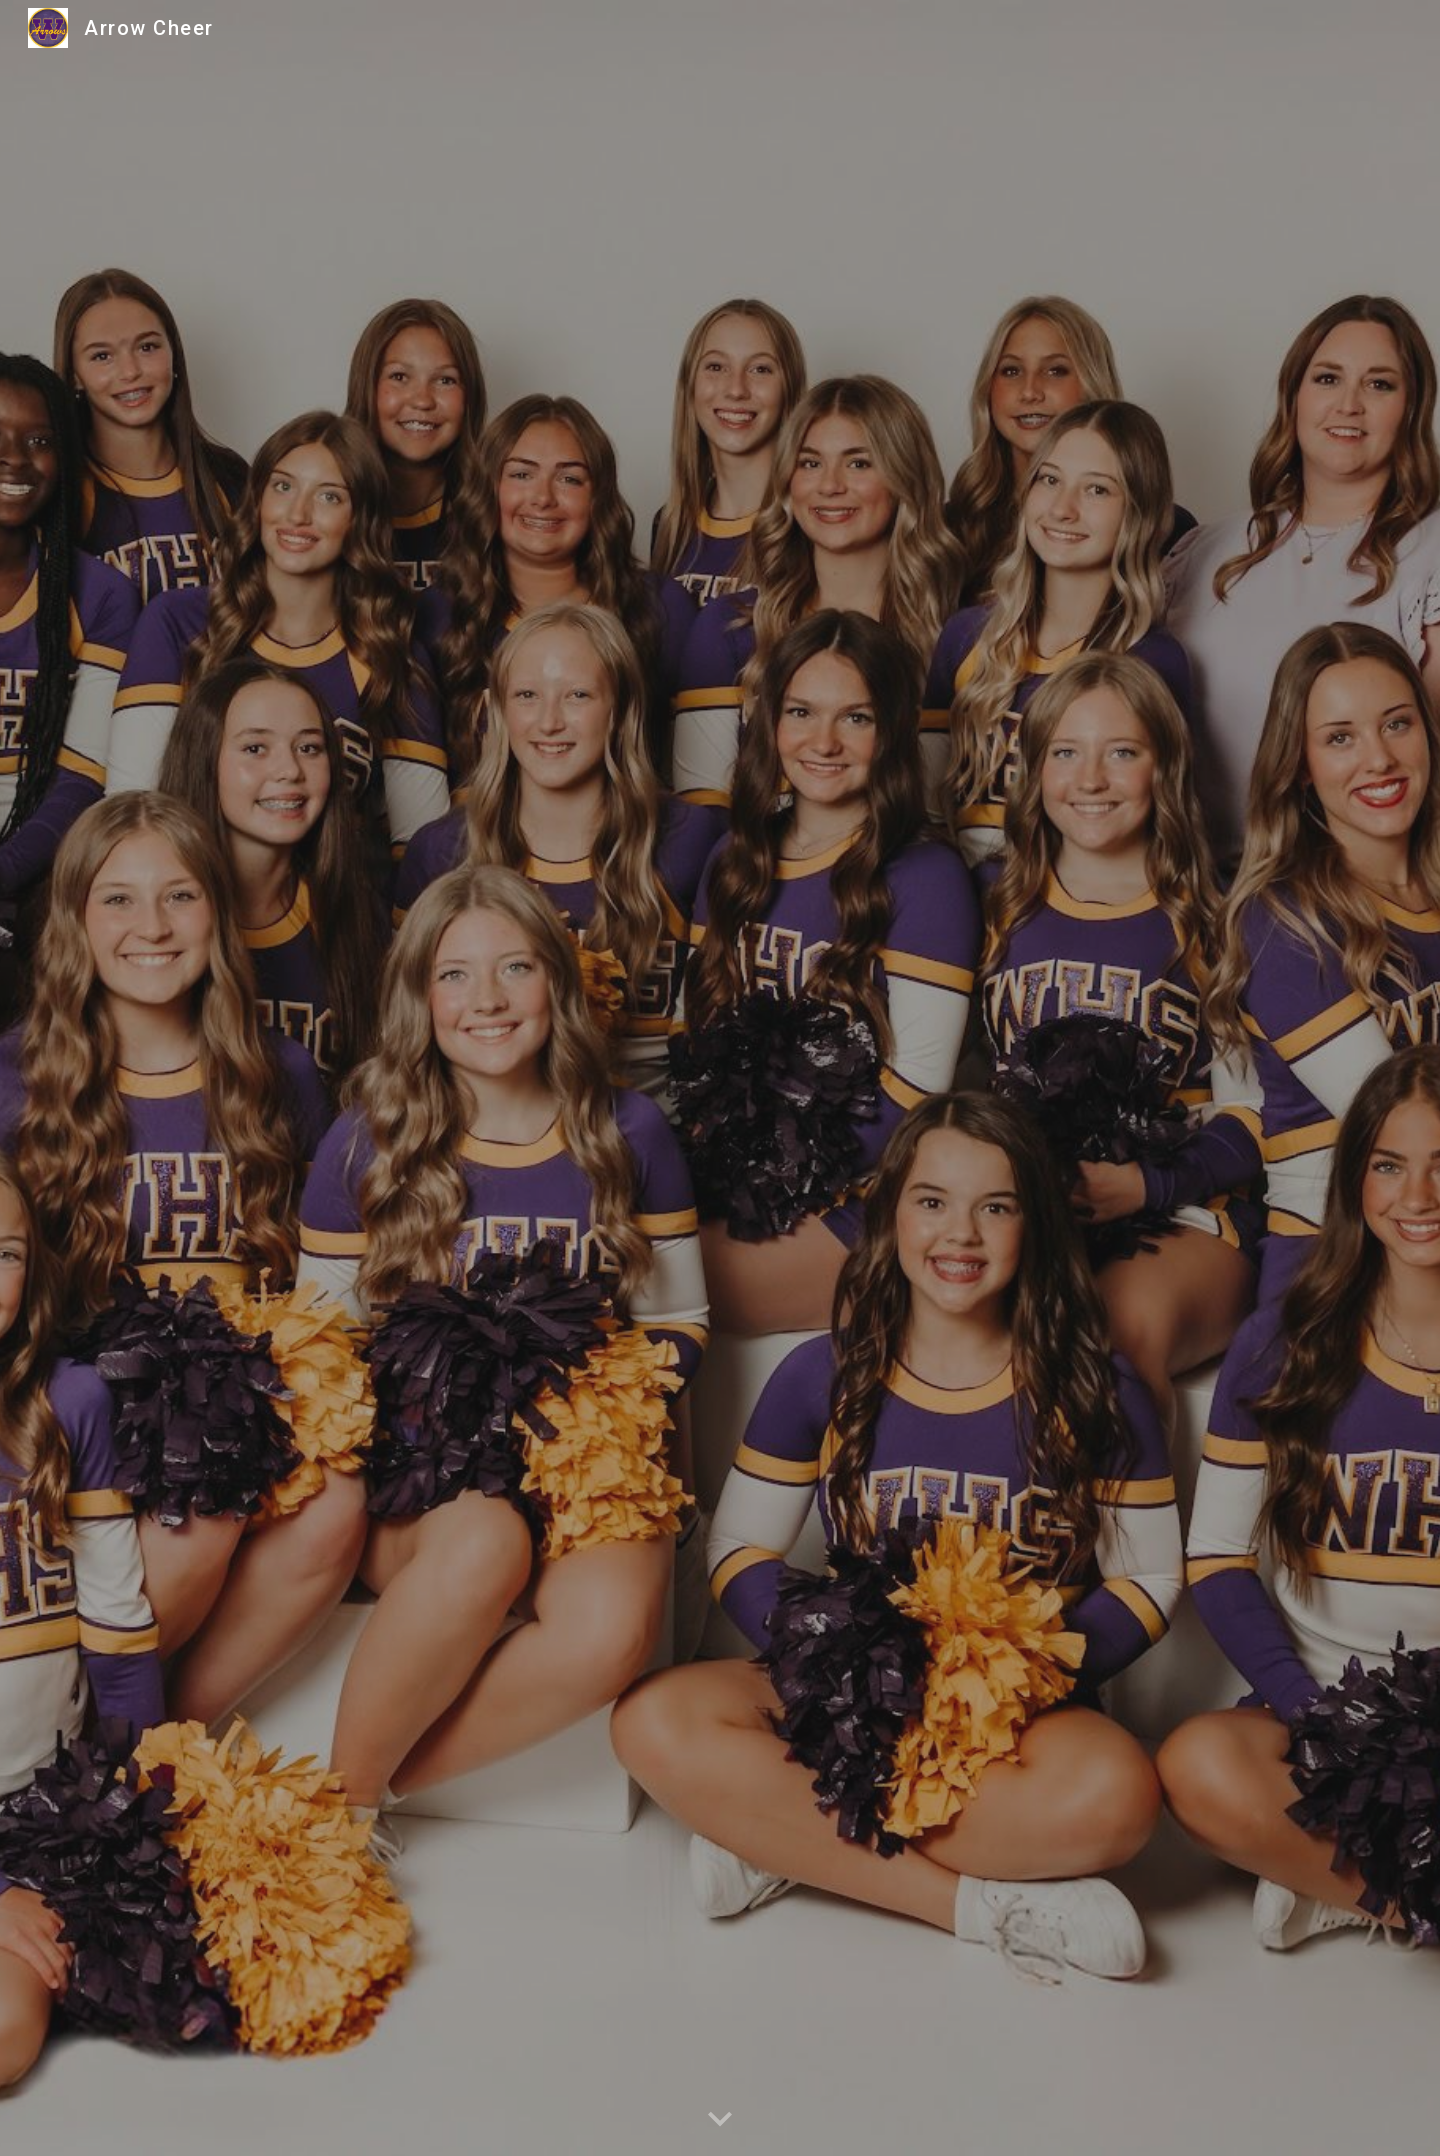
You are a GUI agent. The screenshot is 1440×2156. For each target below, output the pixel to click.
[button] (720, 2120)
